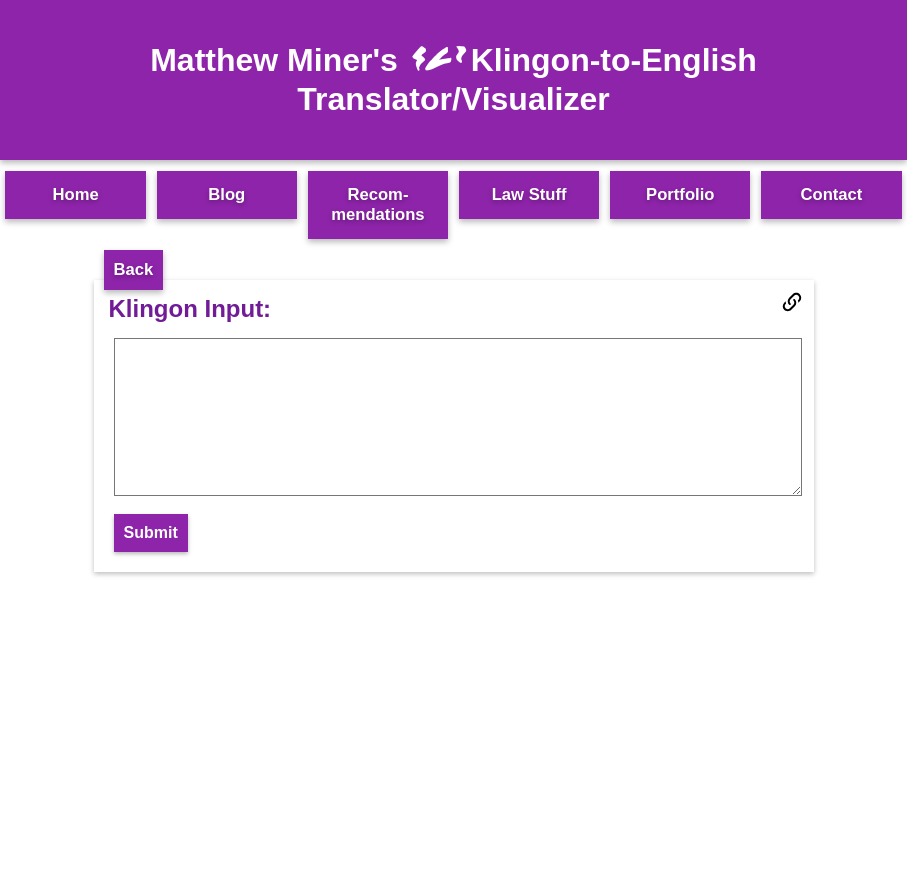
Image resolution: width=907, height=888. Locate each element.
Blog (226, 194)
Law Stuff (529, 194)
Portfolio (680, 194)
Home (75, 194)
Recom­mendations (377, 204)
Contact (832, 194)
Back (134, 269)
